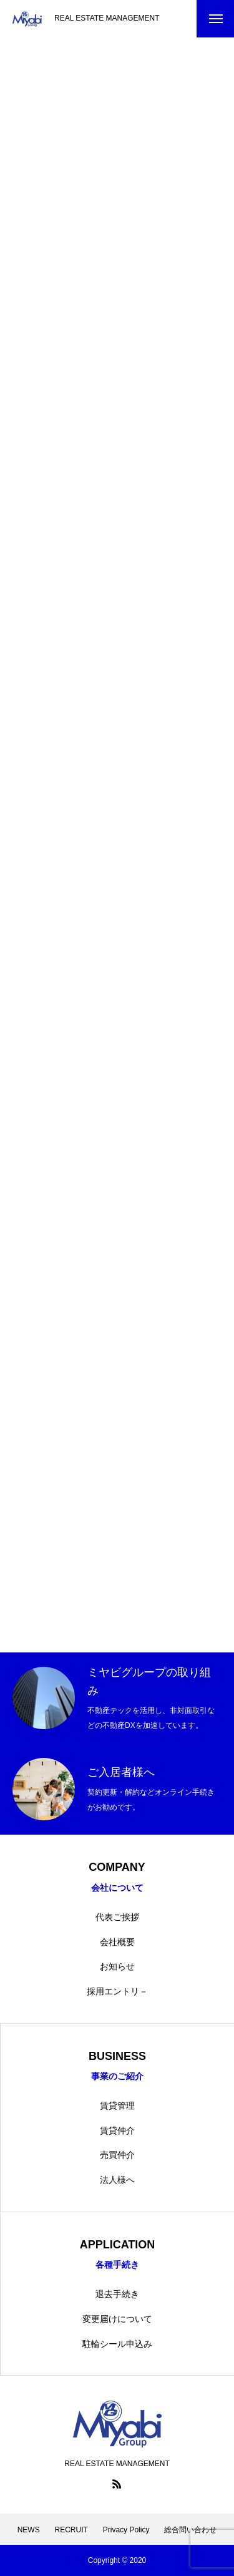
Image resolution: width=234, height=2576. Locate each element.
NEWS (28, 2529)
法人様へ (117, 2180)
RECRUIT (71, 2529)
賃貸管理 (117, 2105)
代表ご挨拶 (117, 1917)
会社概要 (117, 1942)
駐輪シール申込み (117, 2344)
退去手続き (117, 2294)
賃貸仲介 (117, 2130)
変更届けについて (117, 2319)
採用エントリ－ (117, 1991)
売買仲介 (117, 2155)
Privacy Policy (126, 2529)
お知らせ (117, 1966)
